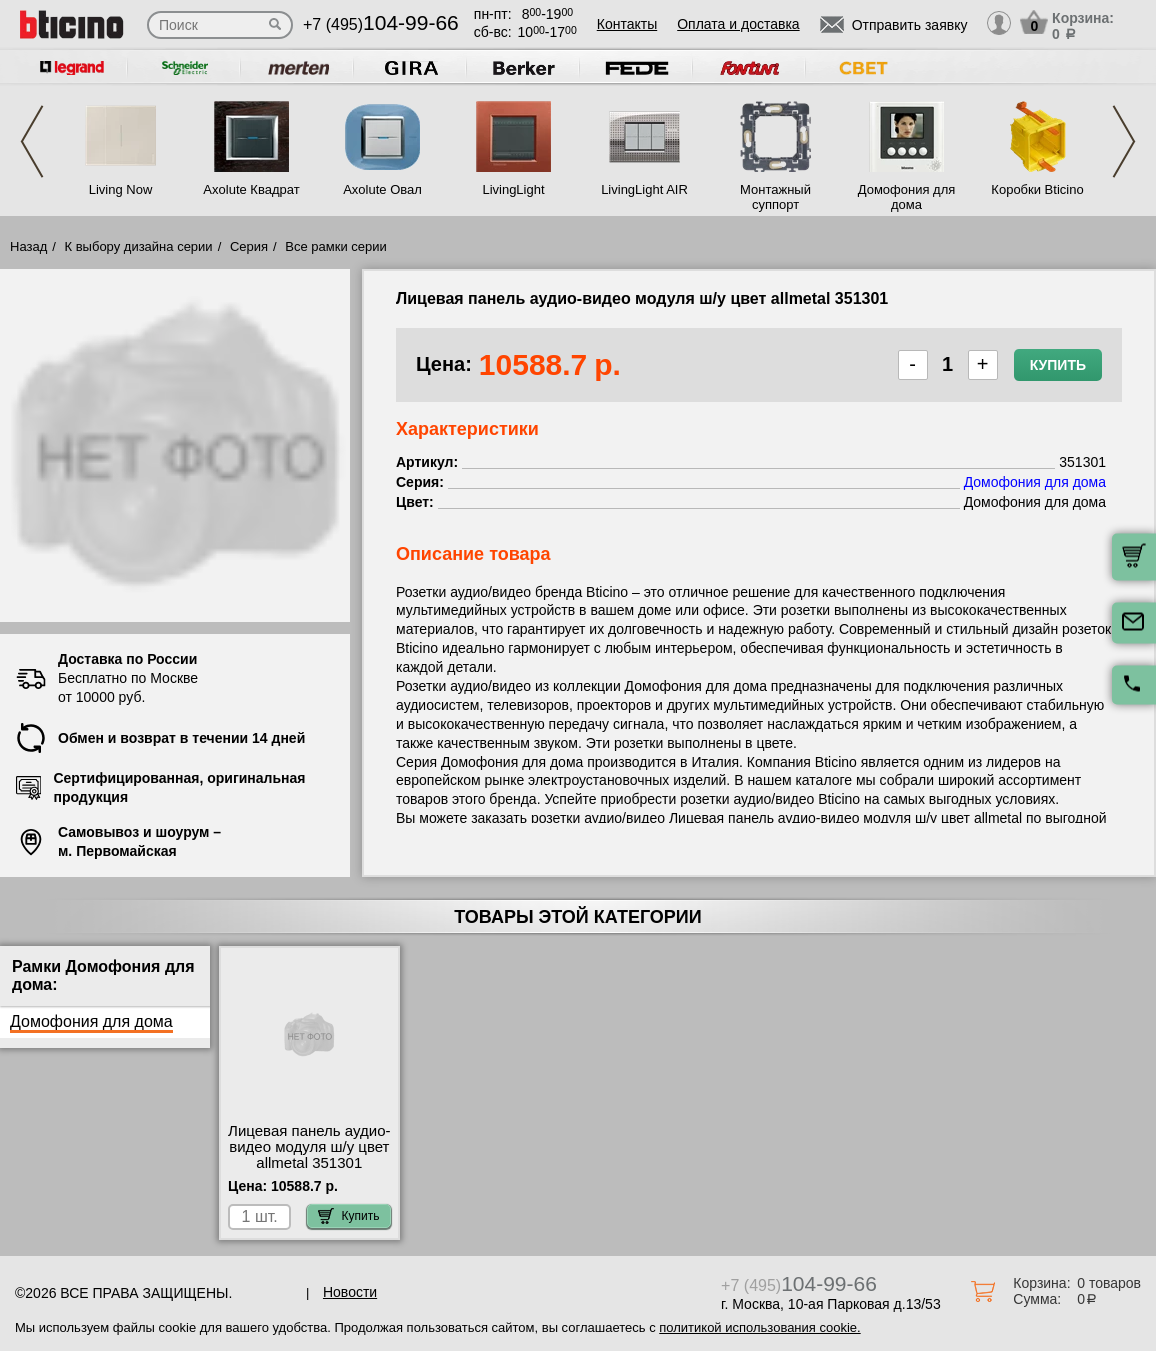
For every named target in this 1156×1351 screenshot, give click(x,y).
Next (1124, 141)
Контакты (627, 24)
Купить (1058, 365)
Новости (350, 1292)
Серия (249, 246)
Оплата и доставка (738, 24)
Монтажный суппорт (775, 197)
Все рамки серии (335, 246)
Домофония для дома (907, 197)
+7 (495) (381, 24)
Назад (28, 246)
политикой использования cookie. (759, 1327)
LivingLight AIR (644, 189)
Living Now (121, 189)
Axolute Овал (382, 189)
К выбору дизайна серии (139, 246)
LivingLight (513, 189)
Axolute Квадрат (251, 189)
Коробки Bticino (1037, 189)
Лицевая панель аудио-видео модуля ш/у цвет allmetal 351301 (309, 1147)
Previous (32, 141)
